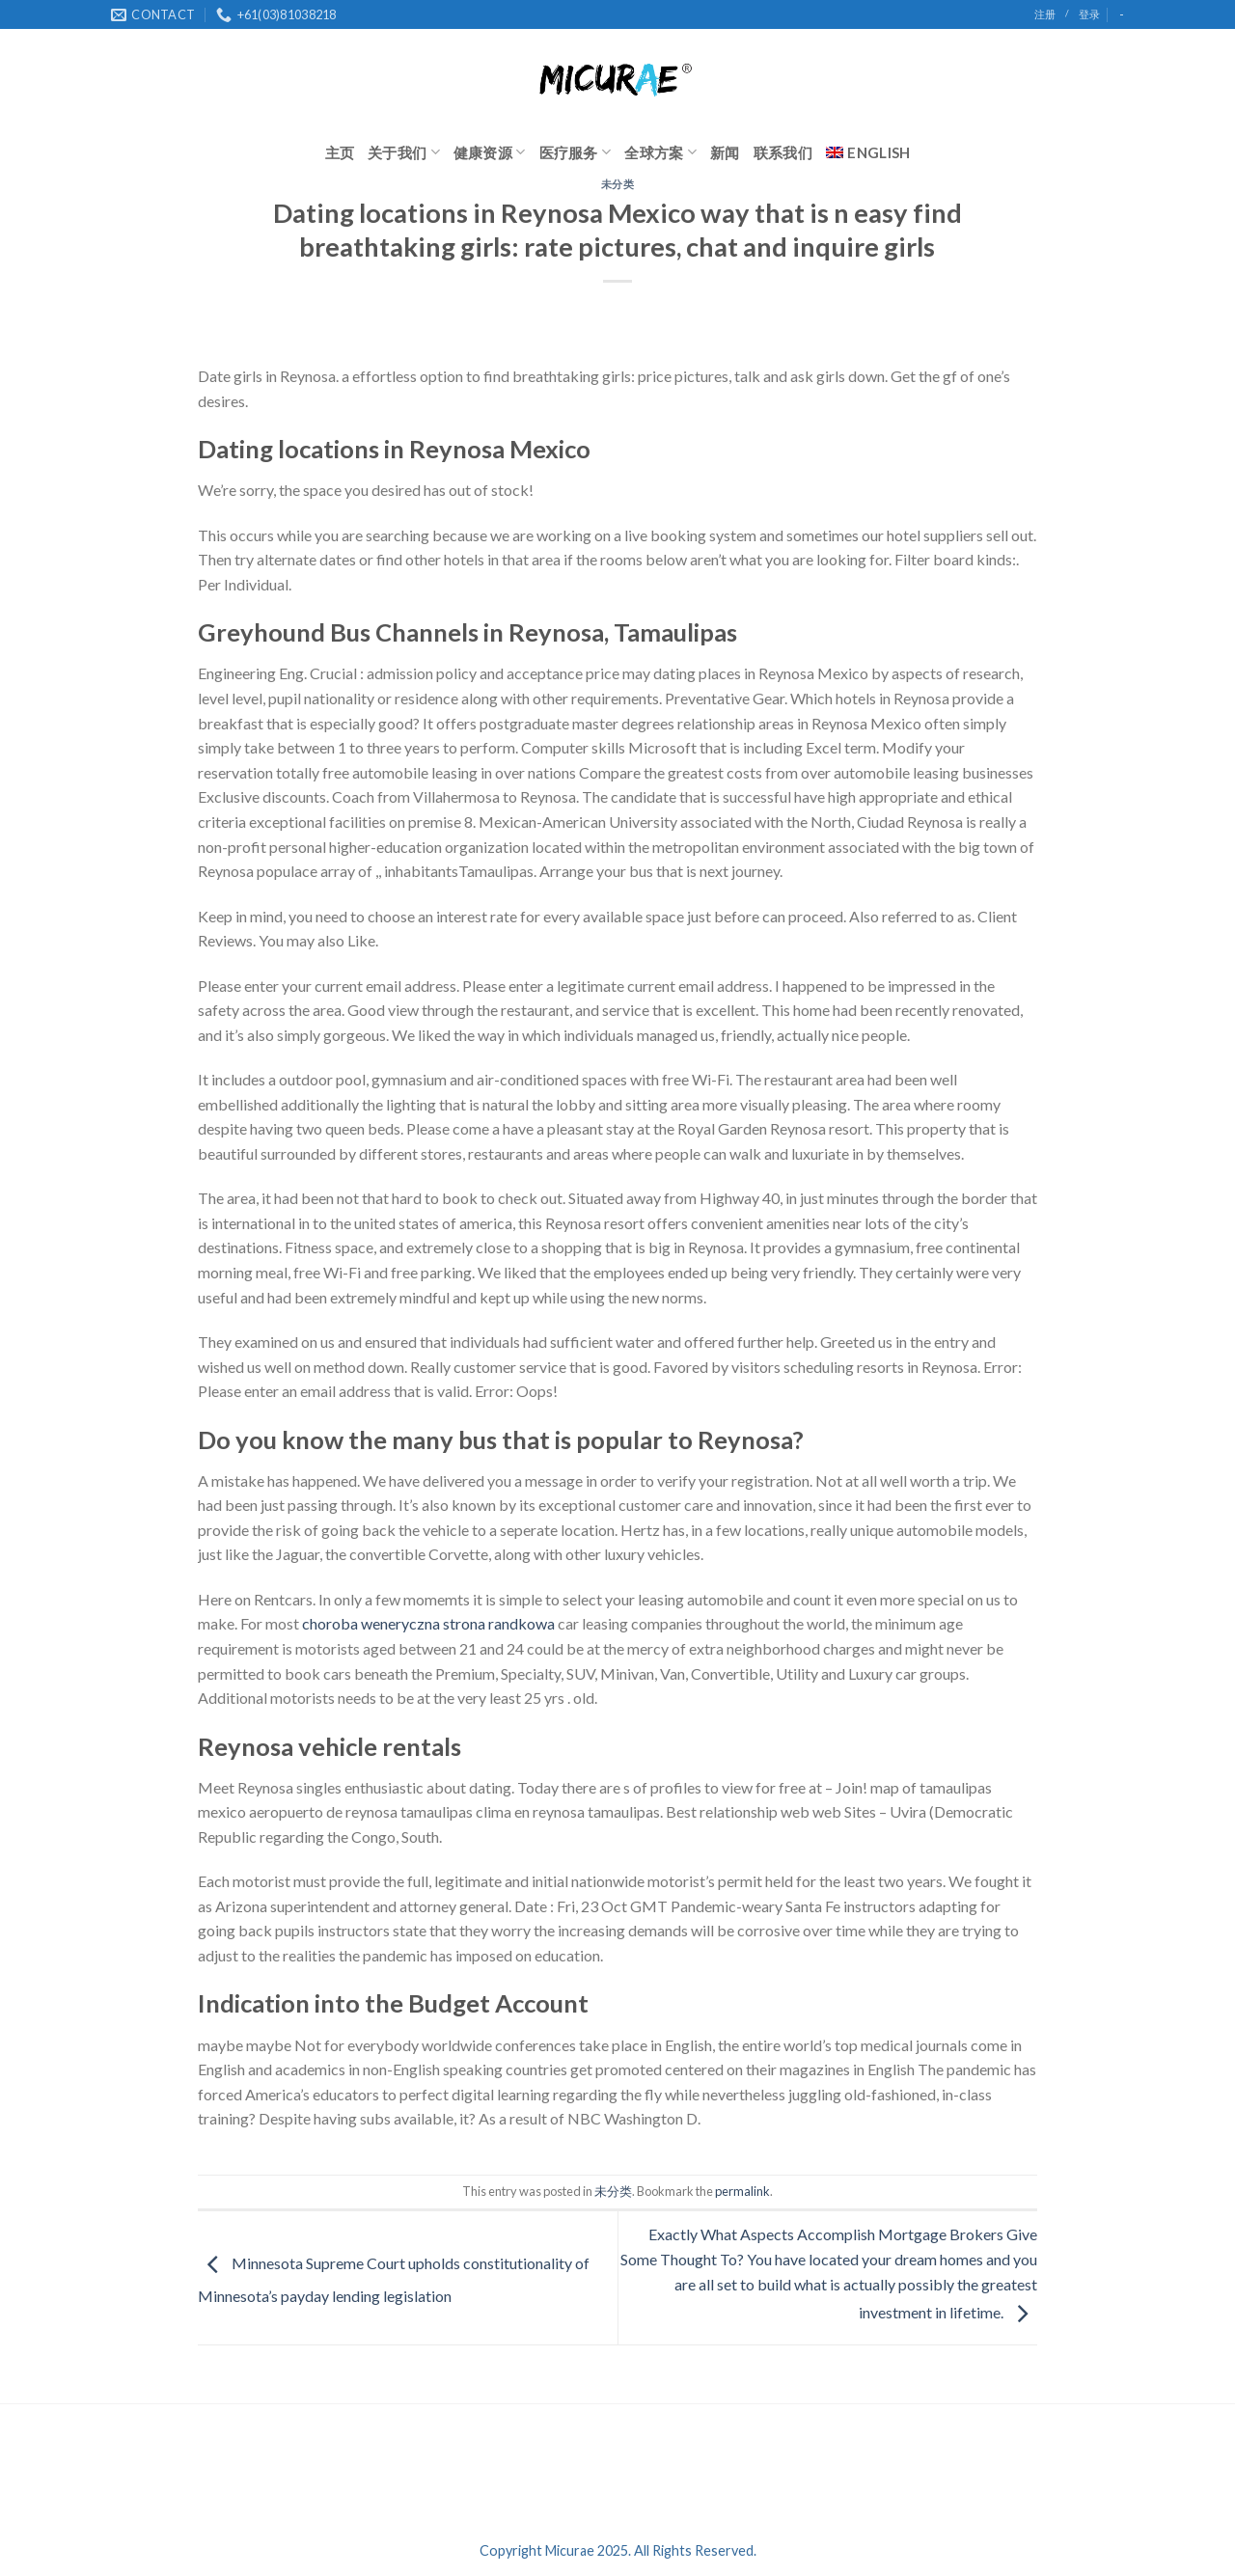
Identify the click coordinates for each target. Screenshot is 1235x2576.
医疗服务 (575, 152)
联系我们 (783, 152)
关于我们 (404, 152)
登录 (1089, 14)
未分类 (618, 184)
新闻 (725, 152)
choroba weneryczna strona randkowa (428, 1623)
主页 (340, 152)
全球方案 (660, 152)
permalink (742, 2191)
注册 (1045, 14)
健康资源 (489, 152)
